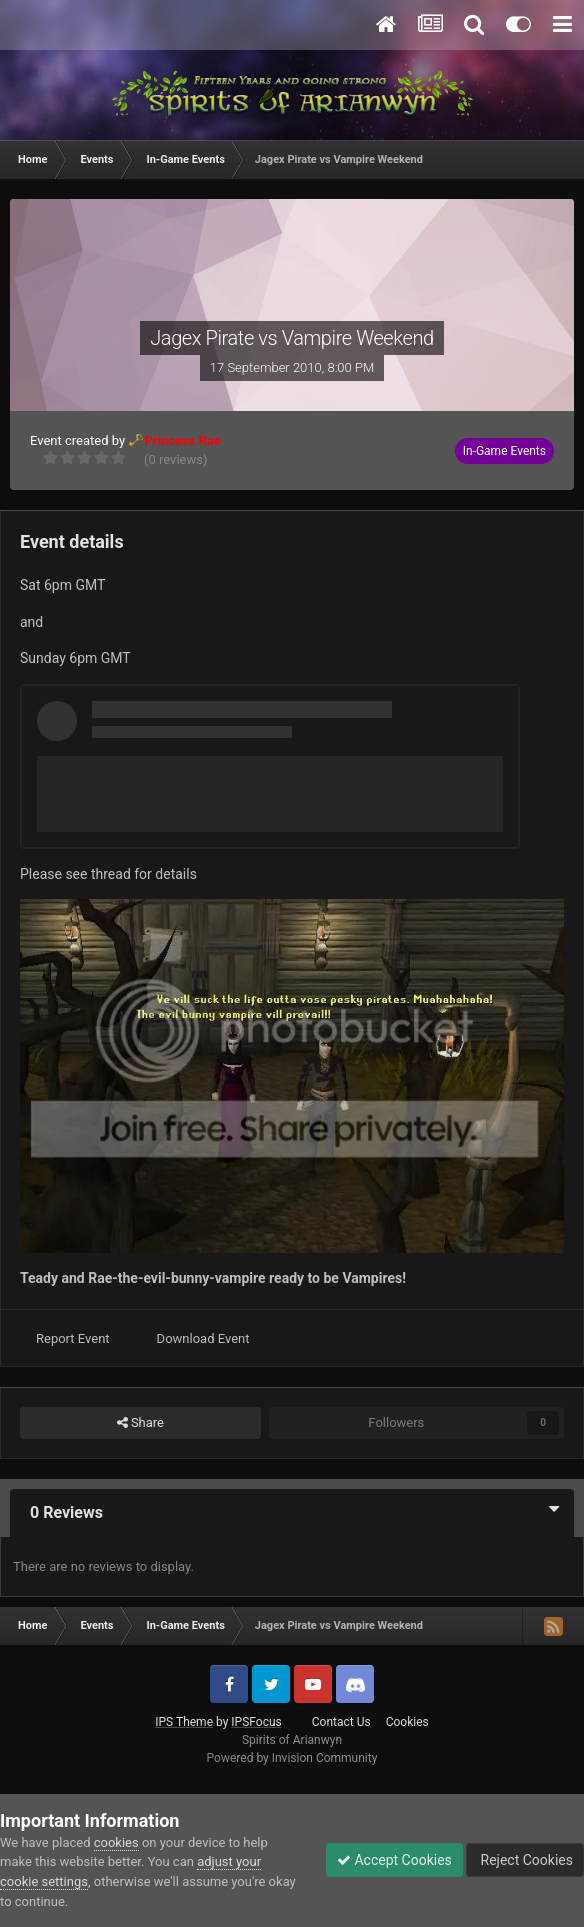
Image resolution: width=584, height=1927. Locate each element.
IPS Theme (184, 1722)
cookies (116, 1842)
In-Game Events (504, 451)
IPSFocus (256, 1722)
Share (140, 1423)
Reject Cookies (525, 1860)
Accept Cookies (394, 1860)
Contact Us (341, 1722)
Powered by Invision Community (292, 1758)
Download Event (203, 1338)
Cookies (407, 1722)
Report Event (73, 1338)
